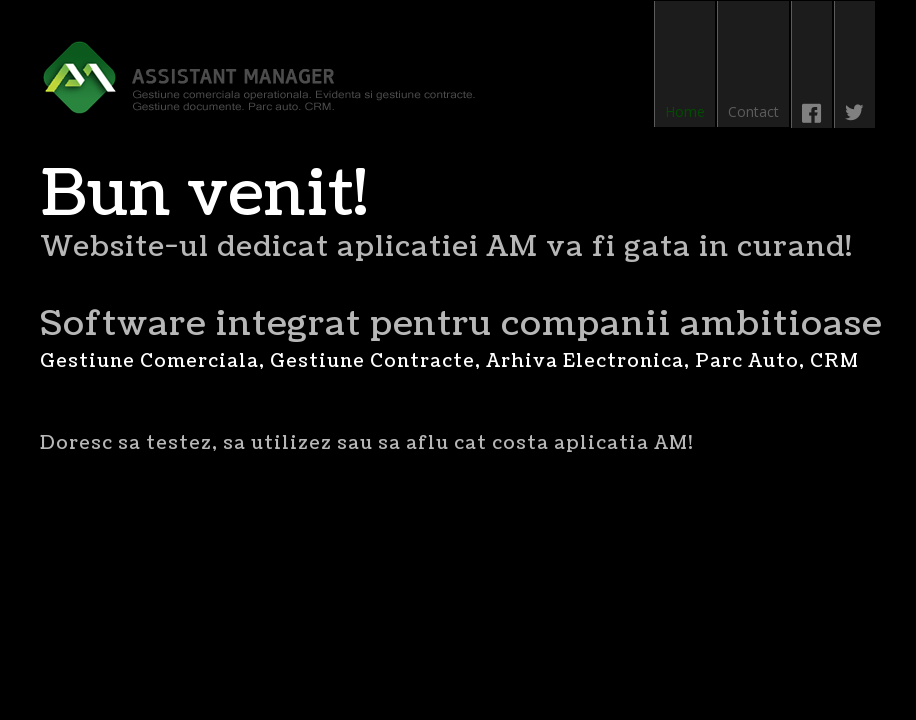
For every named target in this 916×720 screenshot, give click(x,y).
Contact (753, 111)
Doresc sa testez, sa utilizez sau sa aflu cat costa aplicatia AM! (366, 443)
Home (685, 111)
